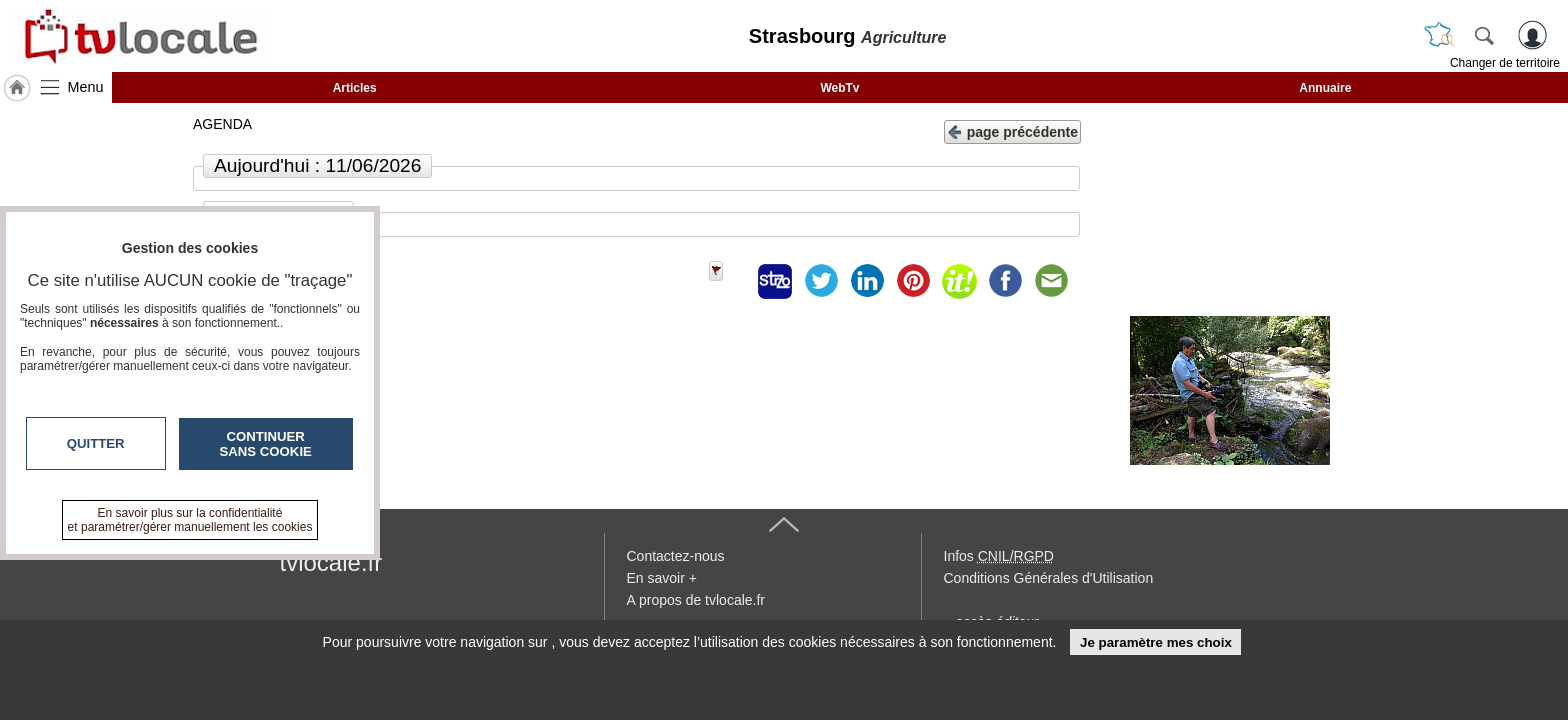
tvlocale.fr (331, 562)
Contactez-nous (676, 556)
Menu (86, 87)
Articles (355, 88)
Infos (999, 556)
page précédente (1012, 130)
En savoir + (662, 578)
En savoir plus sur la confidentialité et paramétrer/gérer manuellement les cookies (190, 520)
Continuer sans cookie (266, 444)
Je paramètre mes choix (1156, 642)
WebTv (839, 88)
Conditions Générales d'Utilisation (1049, 578)
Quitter (96, 443)
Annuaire (1325, 88)
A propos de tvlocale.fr (696, 600)
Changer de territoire (1505, 63)
